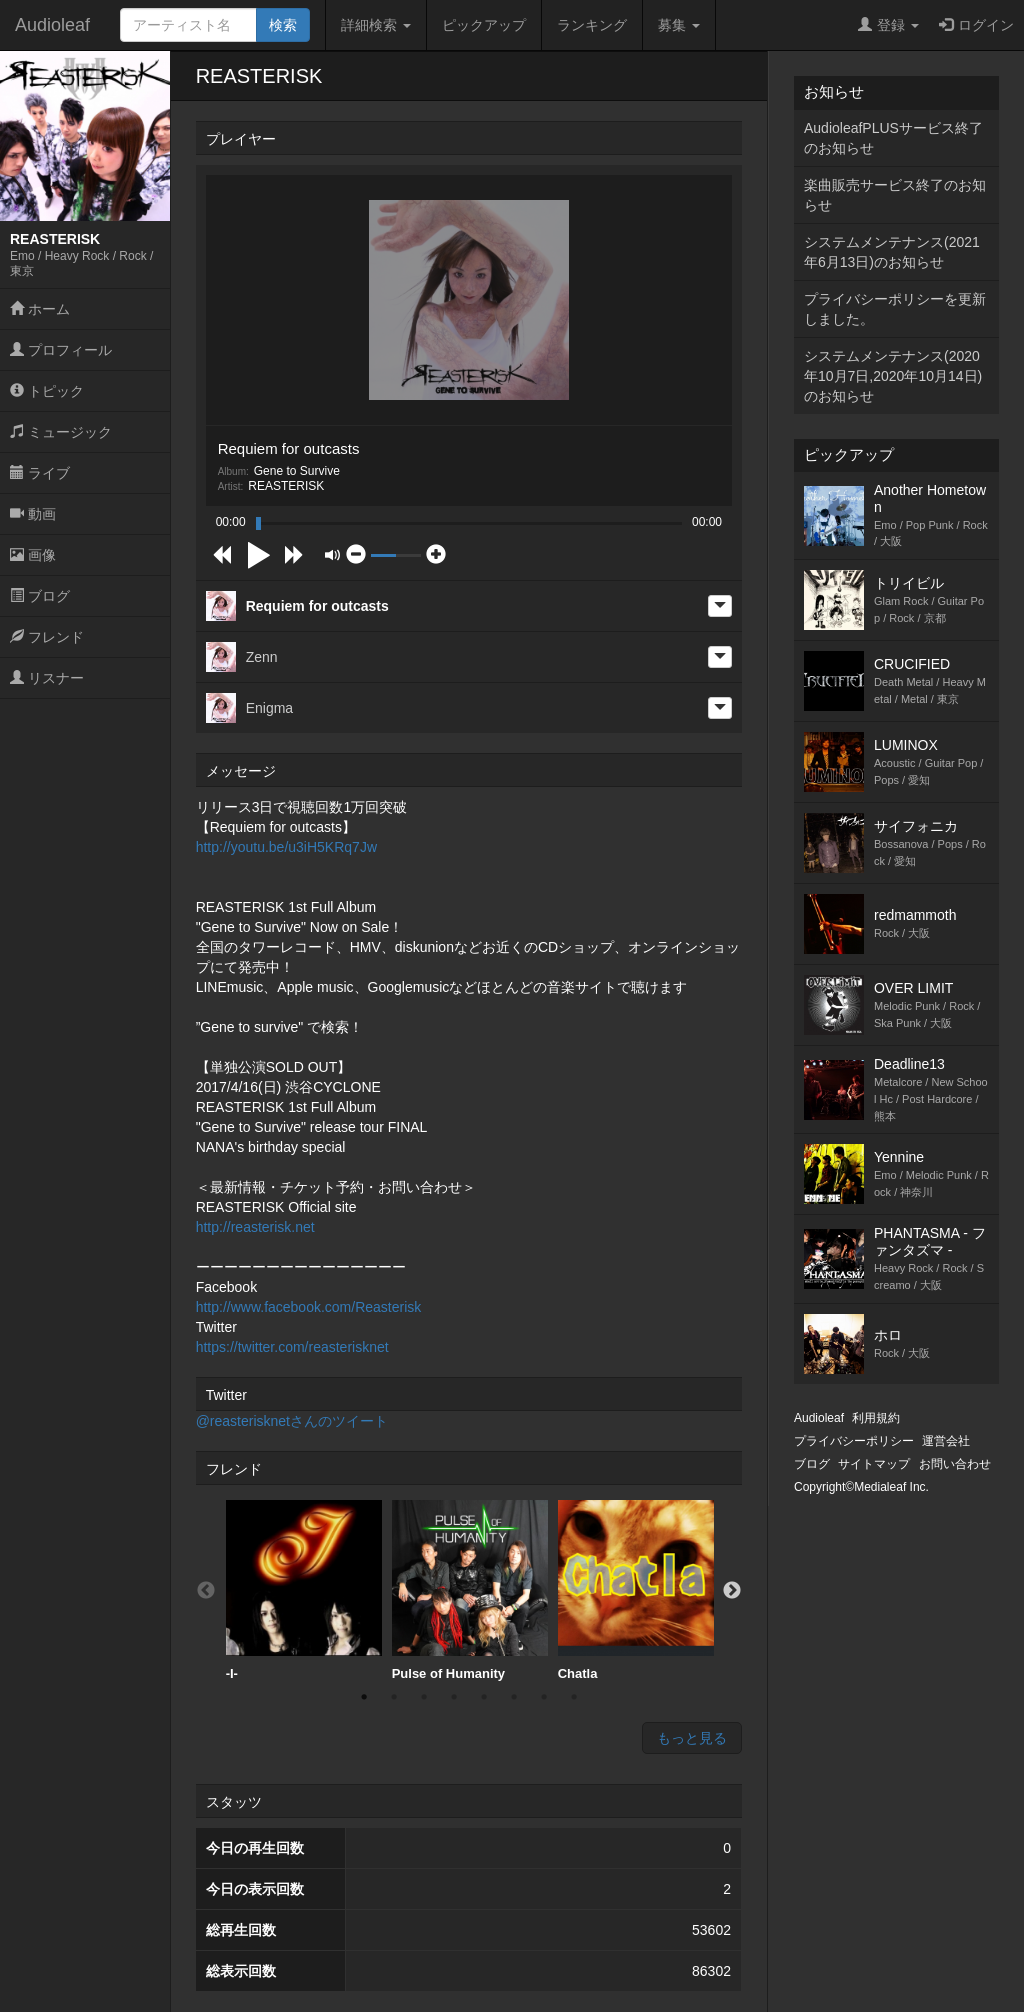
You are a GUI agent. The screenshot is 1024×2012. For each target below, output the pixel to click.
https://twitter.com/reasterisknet (292, 1347)
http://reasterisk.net (255, 1227)
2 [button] (394, 1697)
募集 (679, 25)
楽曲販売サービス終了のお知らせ (895, 195)
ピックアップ (484, 25)
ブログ (40, 596)
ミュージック (61, 432)
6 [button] (514, 1697)
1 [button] (364, 1697)
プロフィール (61, 350)
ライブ (40, 473)
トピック (47, 391)
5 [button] (484, 1697)
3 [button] (424, 1697)
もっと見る (692, 1738)
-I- (304, 1590)
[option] (304, 1591)
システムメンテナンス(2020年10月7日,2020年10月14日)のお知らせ (893, 376)
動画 (33, 514)
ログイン (976, 25)
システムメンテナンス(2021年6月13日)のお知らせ (892, 252)
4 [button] (454, 1697)
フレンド (47, 637)
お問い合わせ (955, 1464)
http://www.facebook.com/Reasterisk (309, 1307)
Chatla (636, 1590)
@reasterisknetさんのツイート (292, 1421)
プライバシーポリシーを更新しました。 (895, 309)
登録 (888, 25)
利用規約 (876, 1418)
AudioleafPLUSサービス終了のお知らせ (893, 138)
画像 (33, 555)
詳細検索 (376, 25)
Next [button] (732, 1591)
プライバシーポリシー (854, 1441)
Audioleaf (52, 25)
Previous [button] (206, 1591)
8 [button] (574, 1697)
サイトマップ (874, 1464)
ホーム (40, 309)
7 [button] (544, 1697)
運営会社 (946, 1441)
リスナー (47, 678)
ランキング (592, 25)
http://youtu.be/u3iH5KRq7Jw (286, 847)
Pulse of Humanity (470, 1590)
